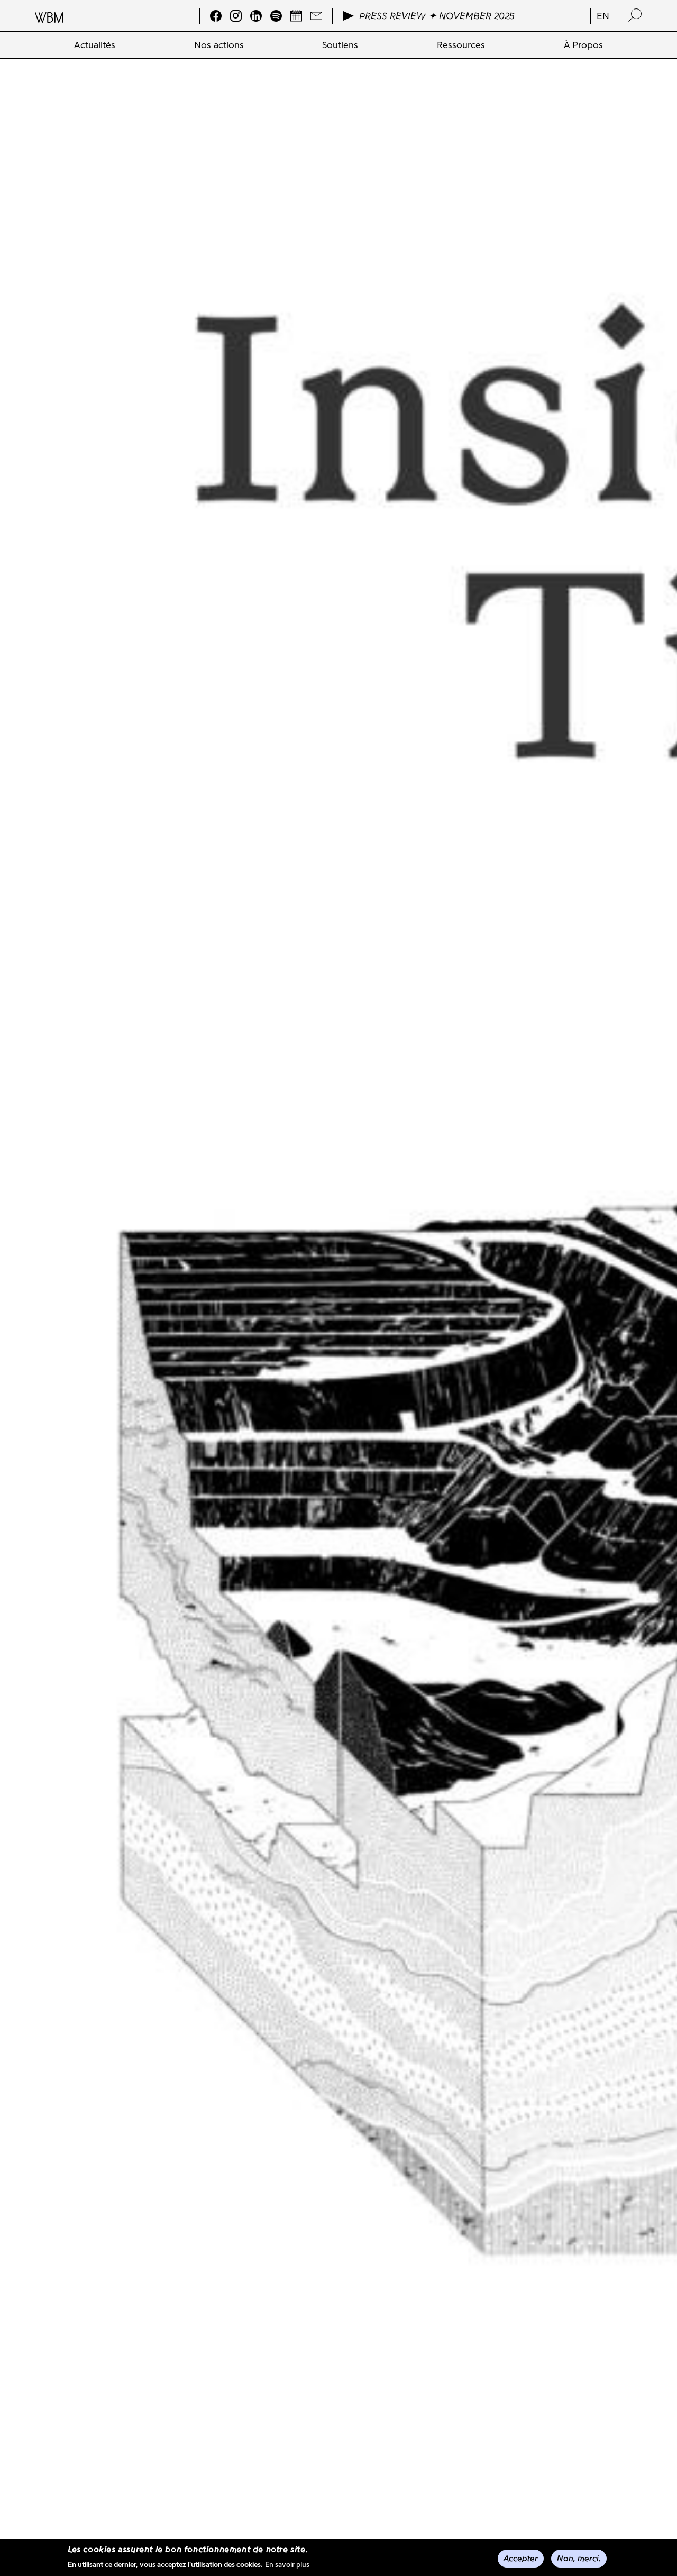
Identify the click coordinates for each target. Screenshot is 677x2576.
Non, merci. (579, 2558)
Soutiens (340, 45)
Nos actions (219, 45)
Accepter (521, 2558)
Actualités (94, 45)
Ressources (461, 45)
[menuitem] (95, 45)
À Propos (583, 45)
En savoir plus (287, 2564)
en (603, 16)
